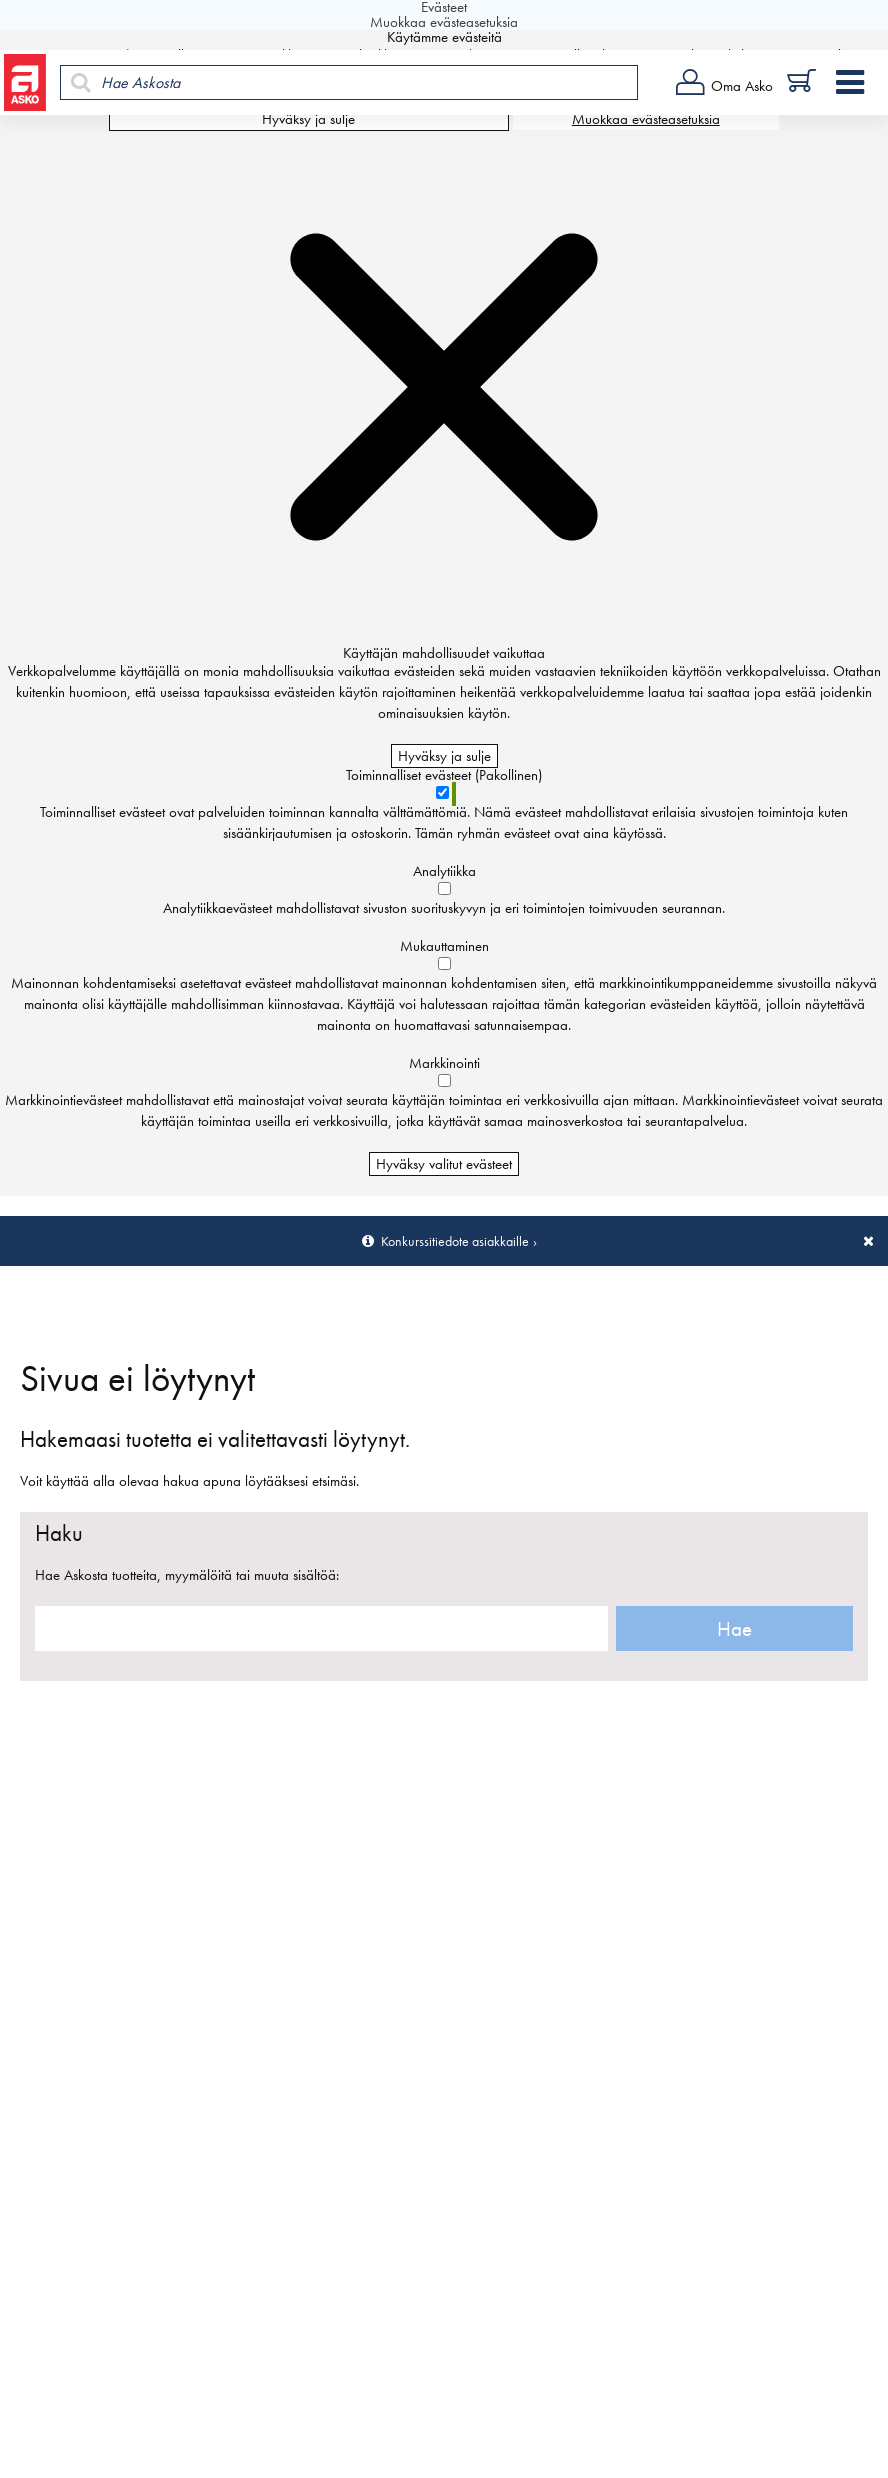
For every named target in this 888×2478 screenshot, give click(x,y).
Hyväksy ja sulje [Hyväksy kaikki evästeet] (308, 119)
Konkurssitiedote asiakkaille (455, 1241)
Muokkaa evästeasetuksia (646, 119)
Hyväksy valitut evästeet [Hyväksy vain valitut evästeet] (444, 1164)
